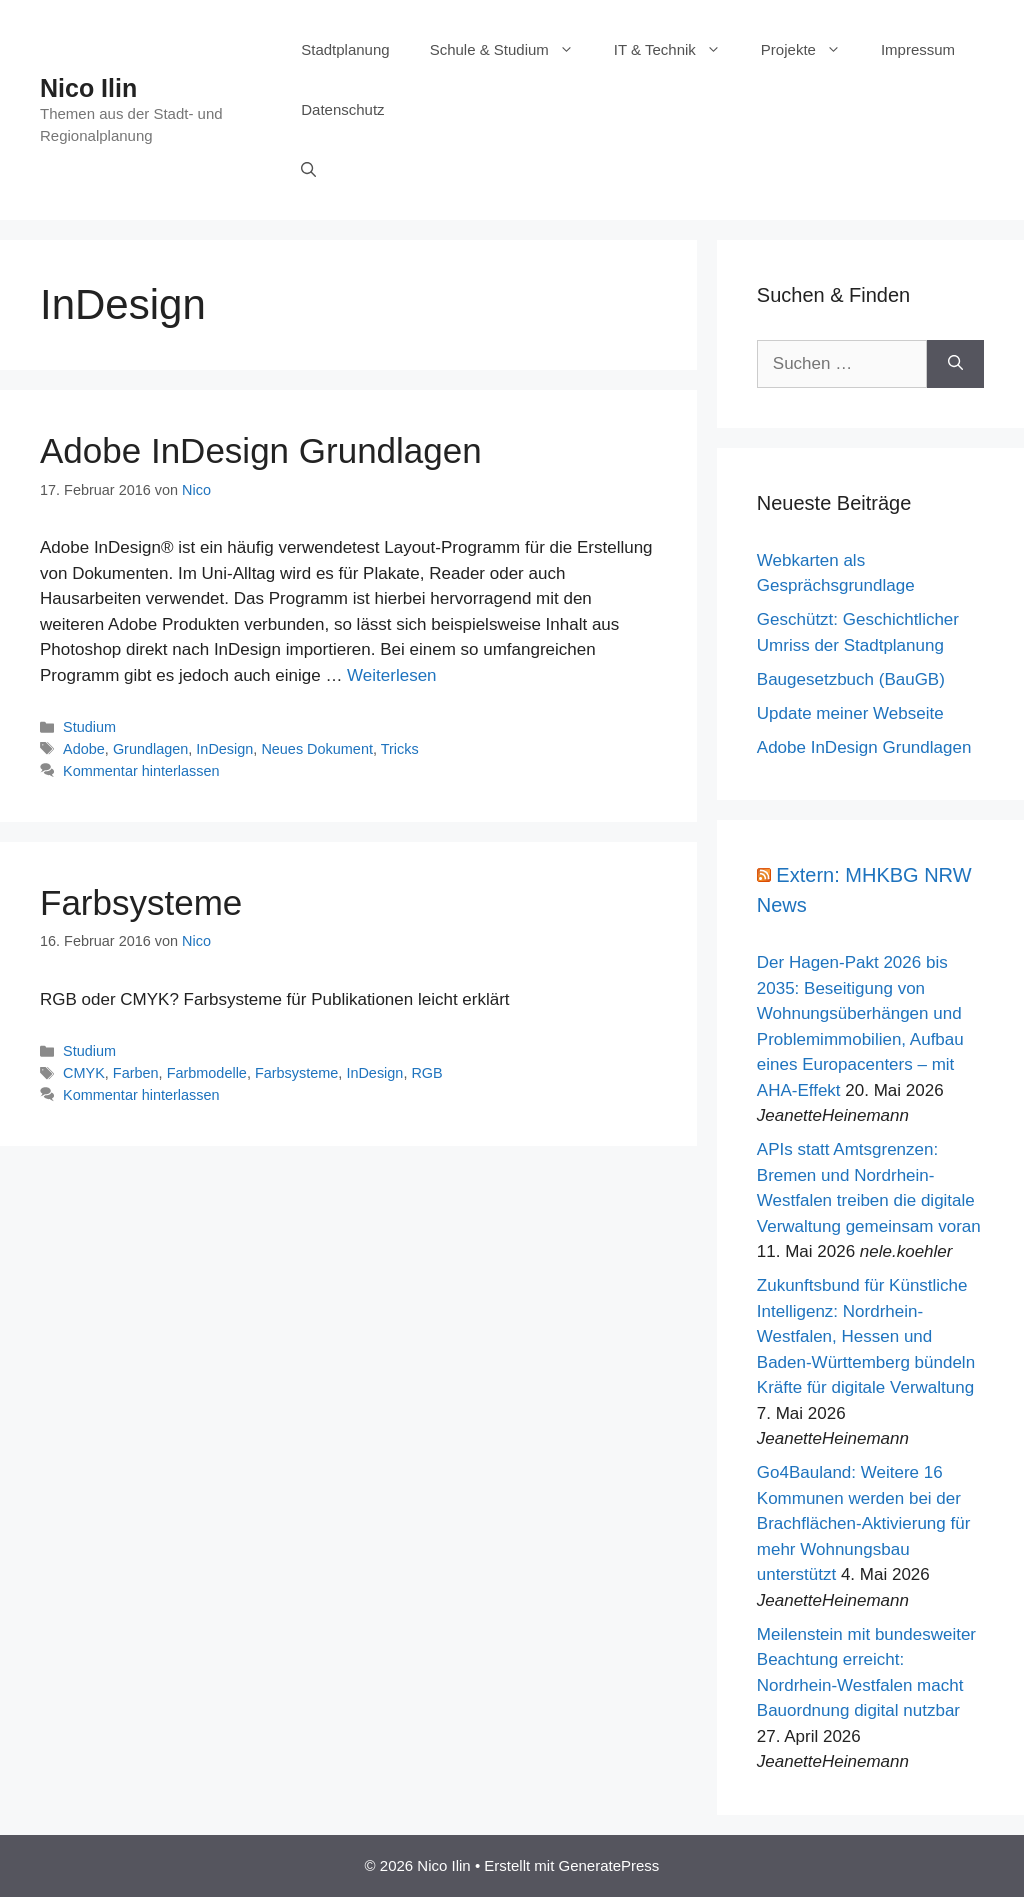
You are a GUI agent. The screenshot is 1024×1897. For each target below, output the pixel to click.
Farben (136, 1073)
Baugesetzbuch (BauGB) (851, 679)
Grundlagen (150, 749)
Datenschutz (342, 109)
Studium (89, 727)
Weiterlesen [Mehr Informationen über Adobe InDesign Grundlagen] (391, 675)
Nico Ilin (88, 88)
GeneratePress (608, 1865)
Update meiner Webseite (850, 713)
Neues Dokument (317, 749)
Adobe (84, 749)
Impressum (918, 49)
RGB (426, 1073)
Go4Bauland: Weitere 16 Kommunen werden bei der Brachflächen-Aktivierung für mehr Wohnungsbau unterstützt (864, 1523)
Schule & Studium (512, 50)
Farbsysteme (141, 902)
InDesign (224, 749)
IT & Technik (677, 50)
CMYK (84, 1073)
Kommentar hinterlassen (141, 771)
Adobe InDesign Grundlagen (261, 450)
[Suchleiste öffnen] (308, 170)
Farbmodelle (207, 1073)
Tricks (400, 749)
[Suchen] (955, 364)
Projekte (811, 50)
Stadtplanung (345, 49)
